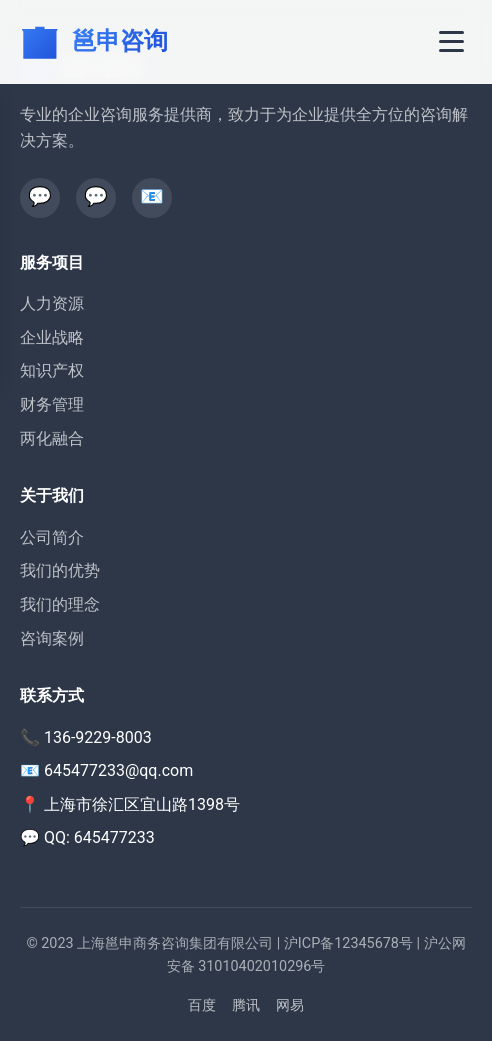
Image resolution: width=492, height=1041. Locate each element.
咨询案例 (52, 638)
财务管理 (52, 404)
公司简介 (52, 537)
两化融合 (52, 438)
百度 (202, 1005)
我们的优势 (60, 570)
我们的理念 (60, 604)
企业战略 (52, 337)
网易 (290, 1005)
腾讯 (246, 1005)
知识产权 (52, 370)
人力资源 (52, 303)
